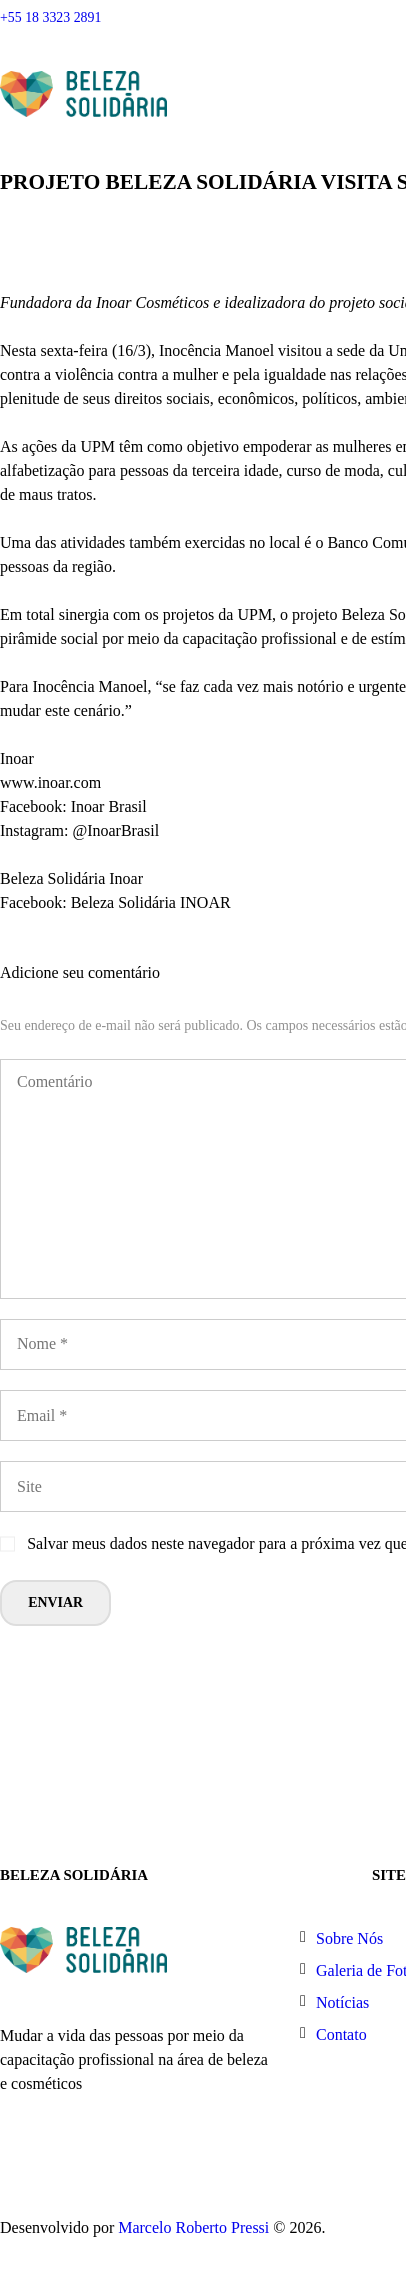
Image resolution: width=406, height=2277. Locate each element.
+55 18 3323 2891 (50, 17)
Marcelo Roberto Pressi (193, 2227)
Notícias (342, 2002)
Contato (341, 2034)
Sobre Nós (349, 1938)
